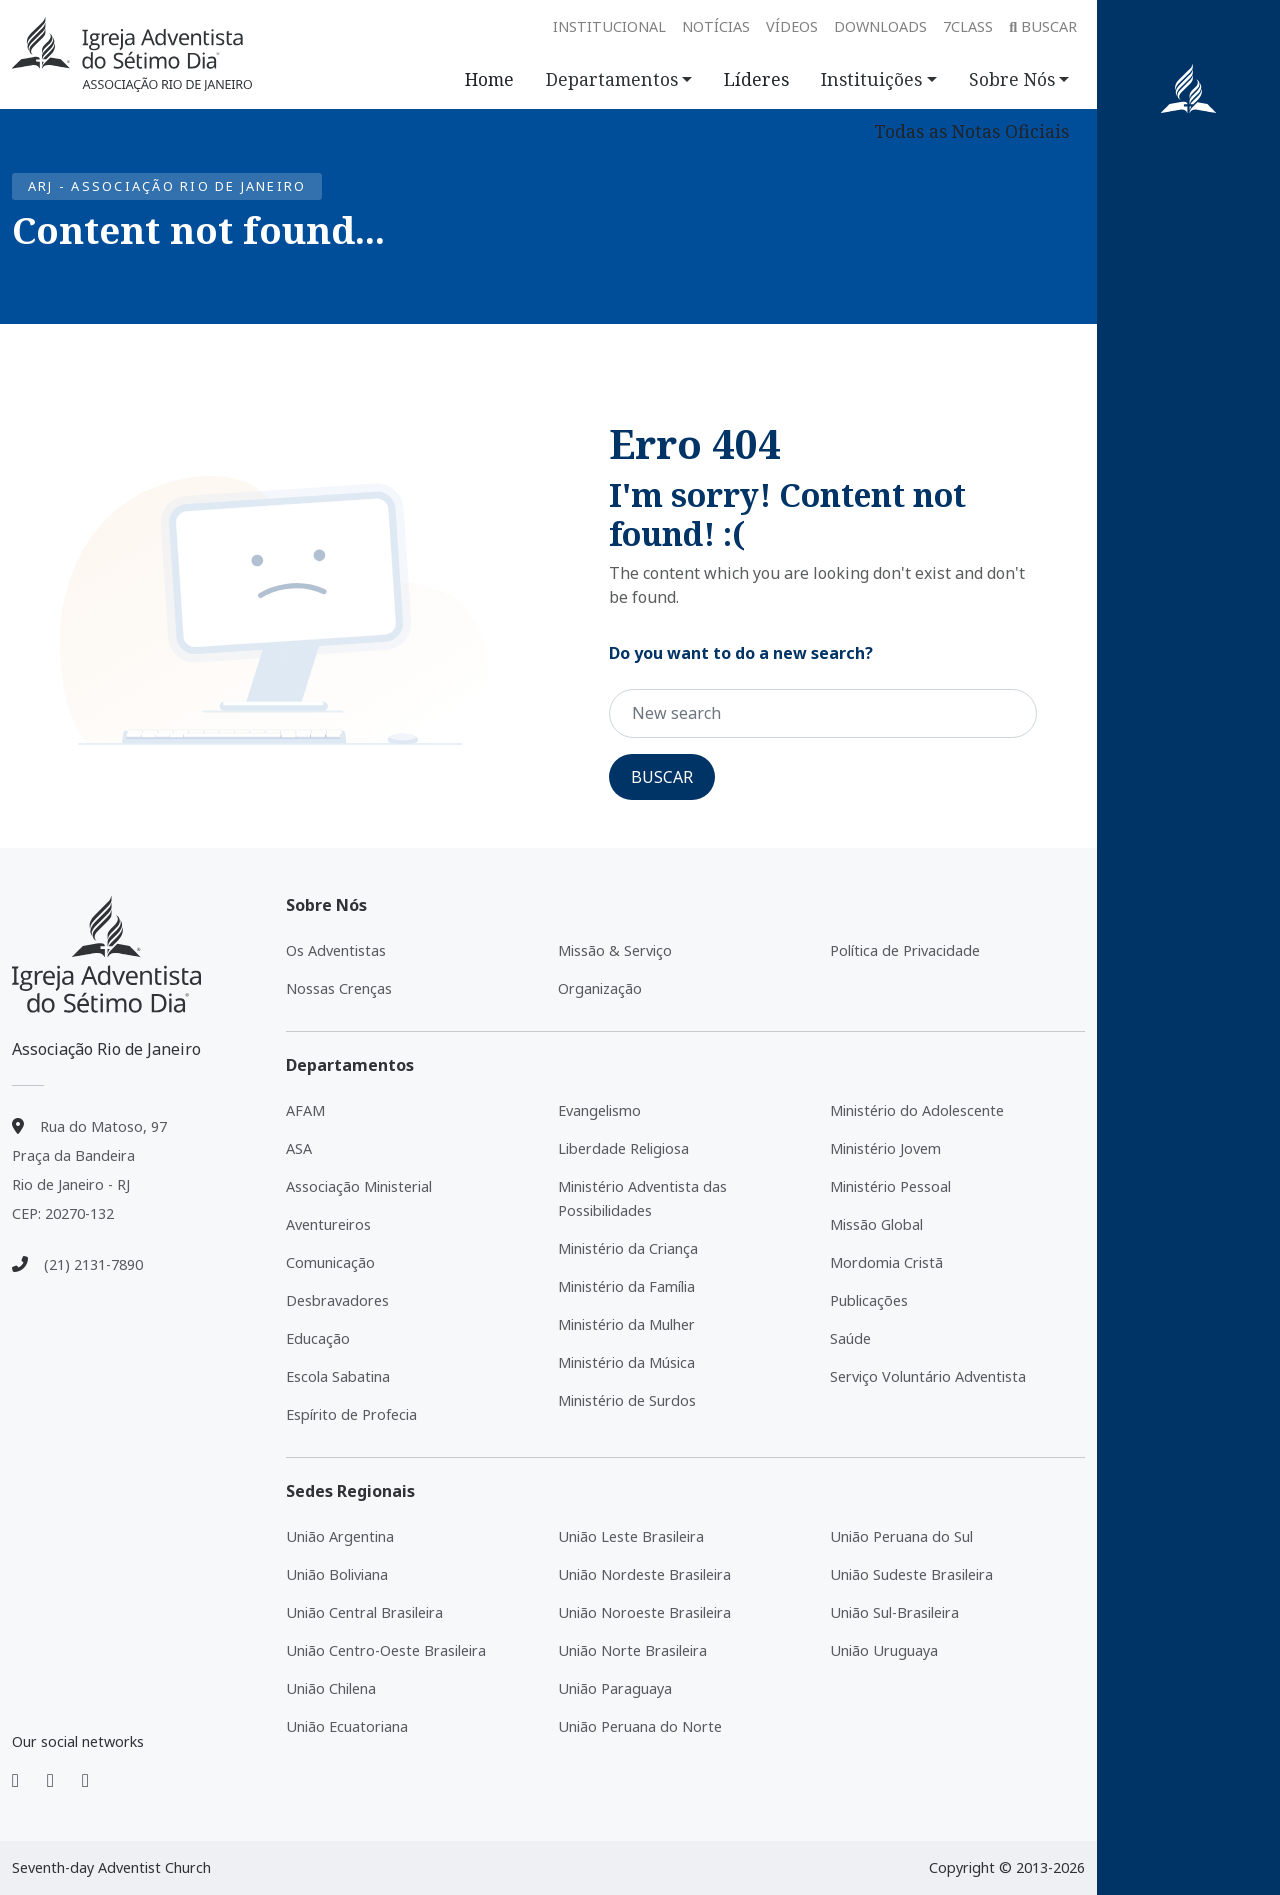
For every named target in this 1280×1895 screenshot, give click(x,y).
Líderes (756, 79)
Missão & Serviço (615, 950)
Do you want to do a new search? (741, 653)
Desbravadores (337, 1300)
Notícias (716, 26)
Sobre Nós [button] (1012, 79)
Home (489, 79)
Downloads (880, 26)
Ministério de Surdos (627, 1400)
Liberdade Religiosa (623, 1148)
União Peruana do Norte (640, 1726)
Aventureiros (328, 1224)
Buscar (1043, 26)
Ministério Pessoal (890, 1186)
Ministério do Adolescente (917, 1110)
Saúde (850, 1338)
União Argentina (340, 1536)
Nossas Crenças (339, 988)
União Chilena (331, 1688)
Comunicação (330, 1262)
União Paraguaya (615, 1688)
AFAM (305, 1110)
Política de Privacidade (905, 950)
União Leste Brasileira (631, 1536)
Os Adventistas (336, 950)
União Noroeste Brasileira (644, 1612)
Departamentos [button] (612, 79)
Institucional (609, 26)
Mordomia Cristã (886, 1262)
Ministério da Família (626, 1286)
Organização (600, 988)
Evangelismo (599, 1110)
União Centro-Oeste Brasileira (386, 1650)
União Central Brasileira (364, 1612)
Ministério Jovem (885, 1148)
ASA (299, 1148)
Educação (318, 1338)
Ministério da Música (626, 1362)
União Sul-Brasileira (894, 1612)
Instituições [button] (871, 79)
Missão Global (876, 1224)
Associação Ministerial (359, 1186)
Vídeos (792, 26)
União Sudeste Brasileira (911, 1574)
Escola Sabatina (338, 1376)
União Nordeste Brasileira (644, 1574)
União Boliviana (337, 1574)
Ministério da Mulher (626, 1324)
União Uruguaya (884, 1650)
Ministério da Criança (628, 1248)
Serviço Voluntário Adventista (928, 1376)
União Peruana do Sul (901, 1536)
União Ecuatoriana (347, 1726)
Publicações (869, 1300)
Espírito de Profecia (351, 1414)
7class (968, 26)
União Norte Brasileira (632, 1650)
